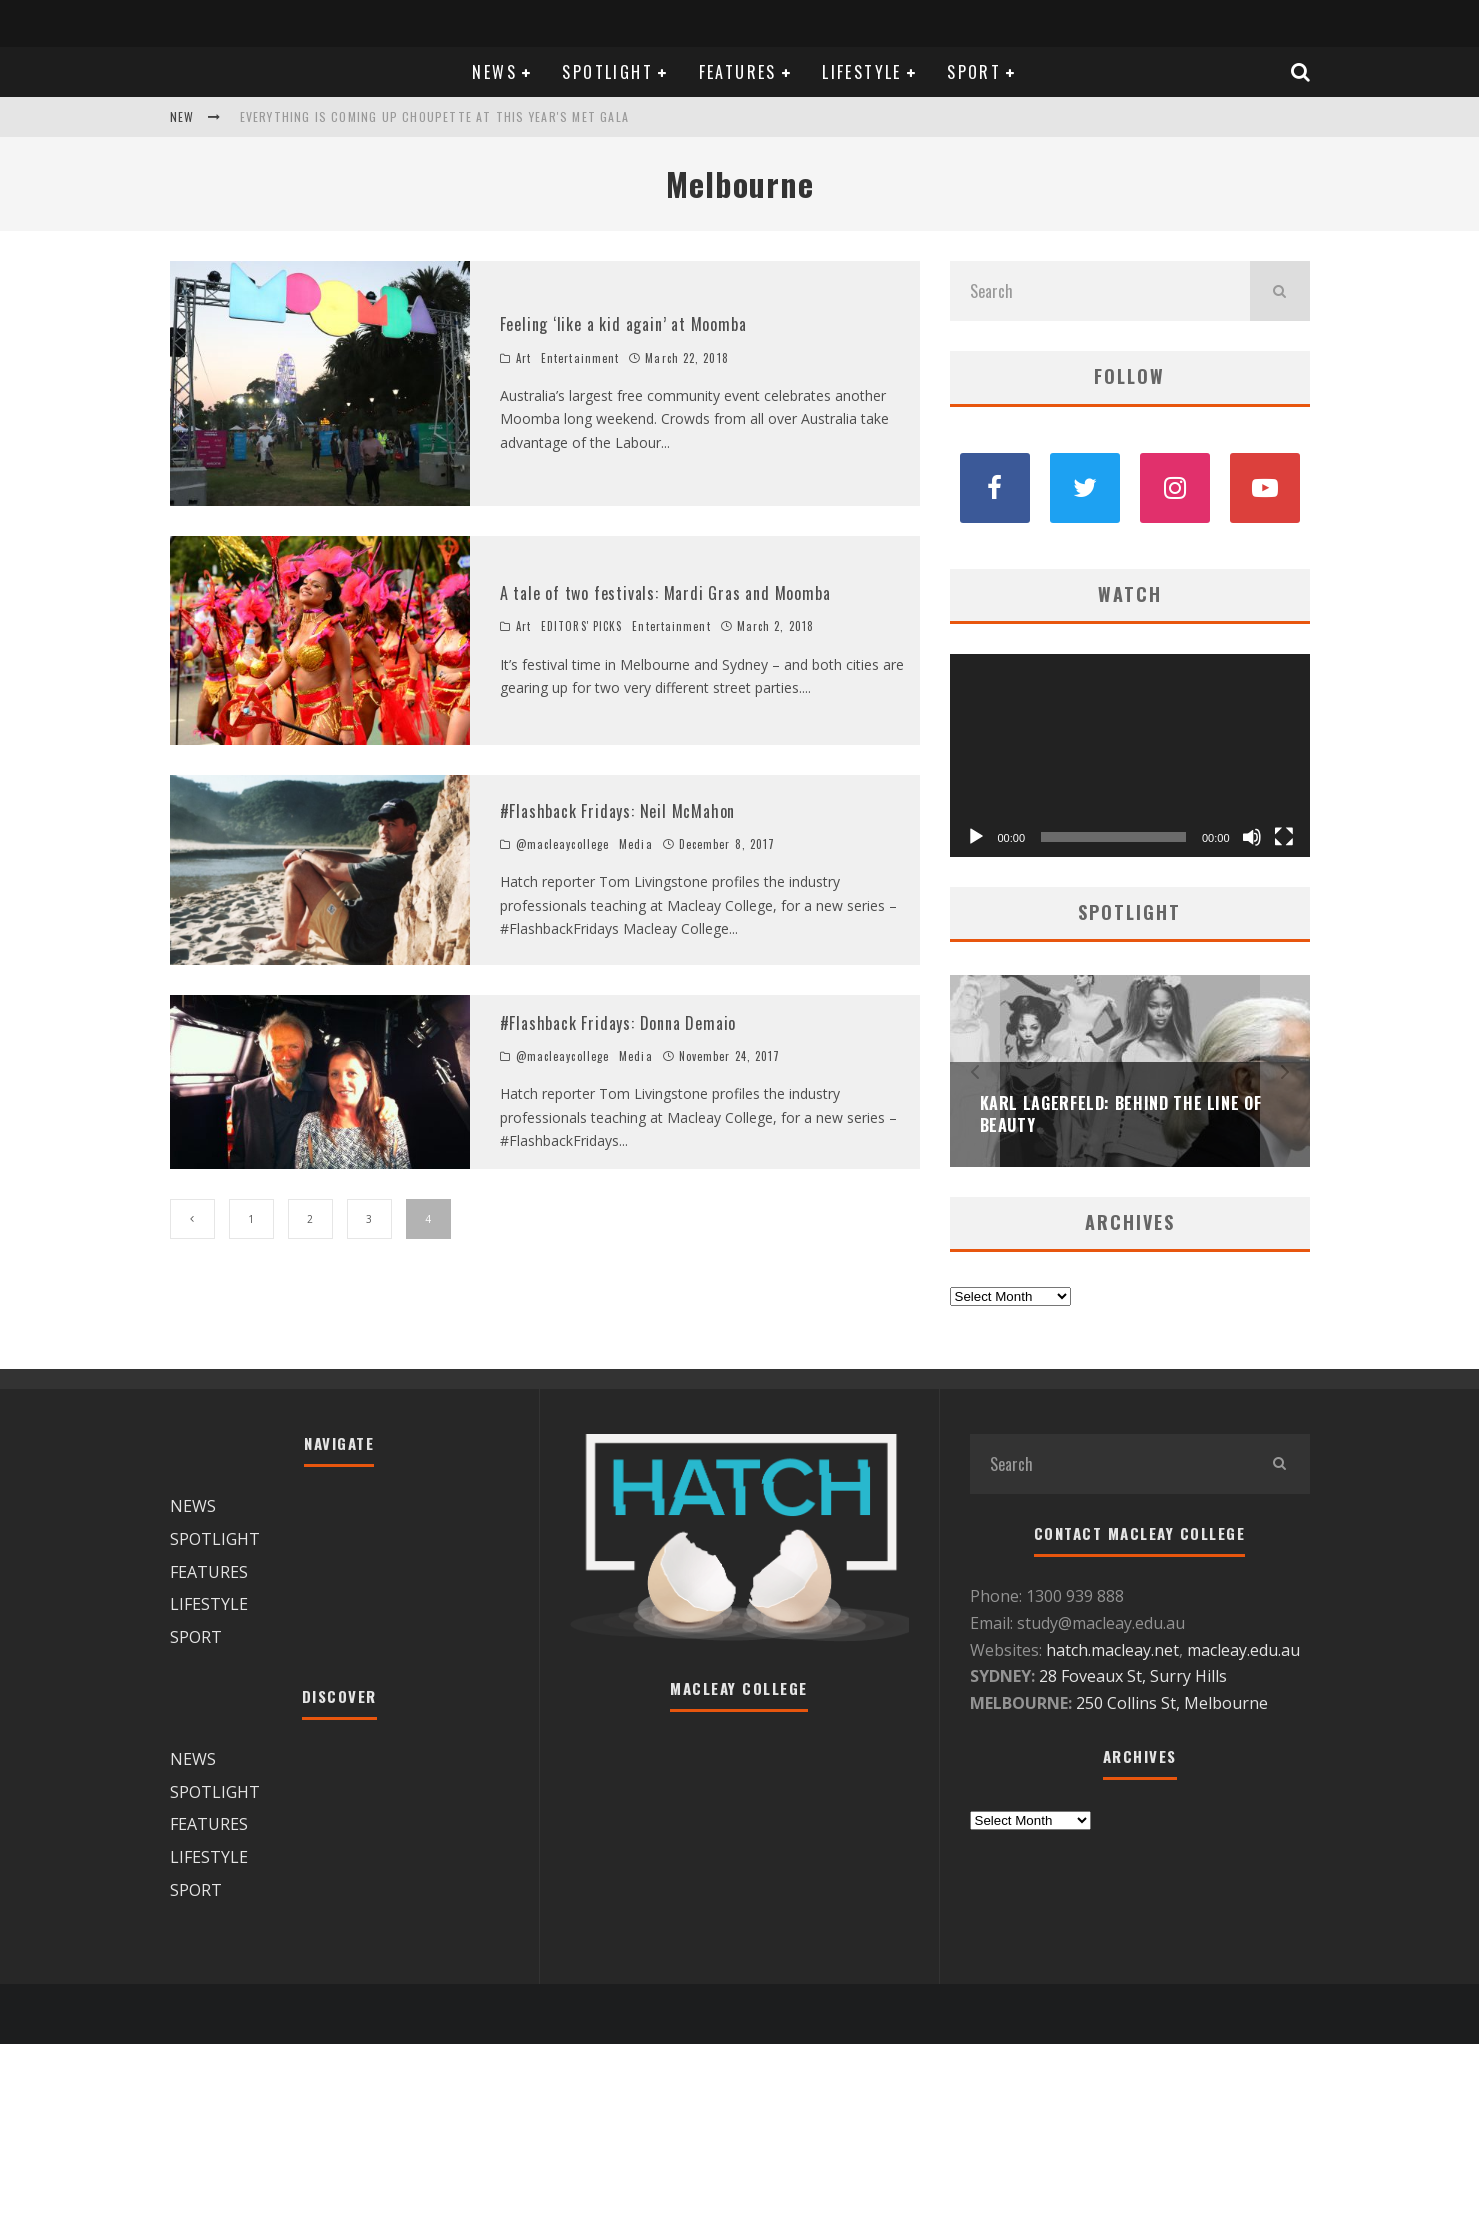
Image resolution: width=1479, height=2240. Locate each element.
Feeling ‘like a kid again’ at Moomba (623, 324)
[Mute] (1252, 837)
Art (523, 358)
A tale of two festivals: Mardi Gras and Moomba (665, 593)
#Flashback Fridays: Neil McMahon (618, 811)
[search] (1280, 291)
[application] (1130, 755)
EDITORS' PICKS (581, 626)
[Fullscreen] (1284, 837)
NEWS (494, 72)
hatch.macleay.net (1112, 1650)
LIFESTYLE (862, 72)
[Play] (976, 837)
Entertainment (580, 358)
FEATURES (738, 72)
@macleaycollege (563, 844)
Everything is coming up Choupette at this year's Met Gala (434, 116)
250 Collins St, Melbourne (1174, 1703)
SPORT (974, 72)
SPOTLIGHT (607, 72)
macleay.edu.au (1243, 1650)
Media (636, 844)
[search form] (1100, 291)
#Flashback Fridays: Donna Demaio (618, 1023)
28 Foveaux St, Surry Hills (1133, 1676)
